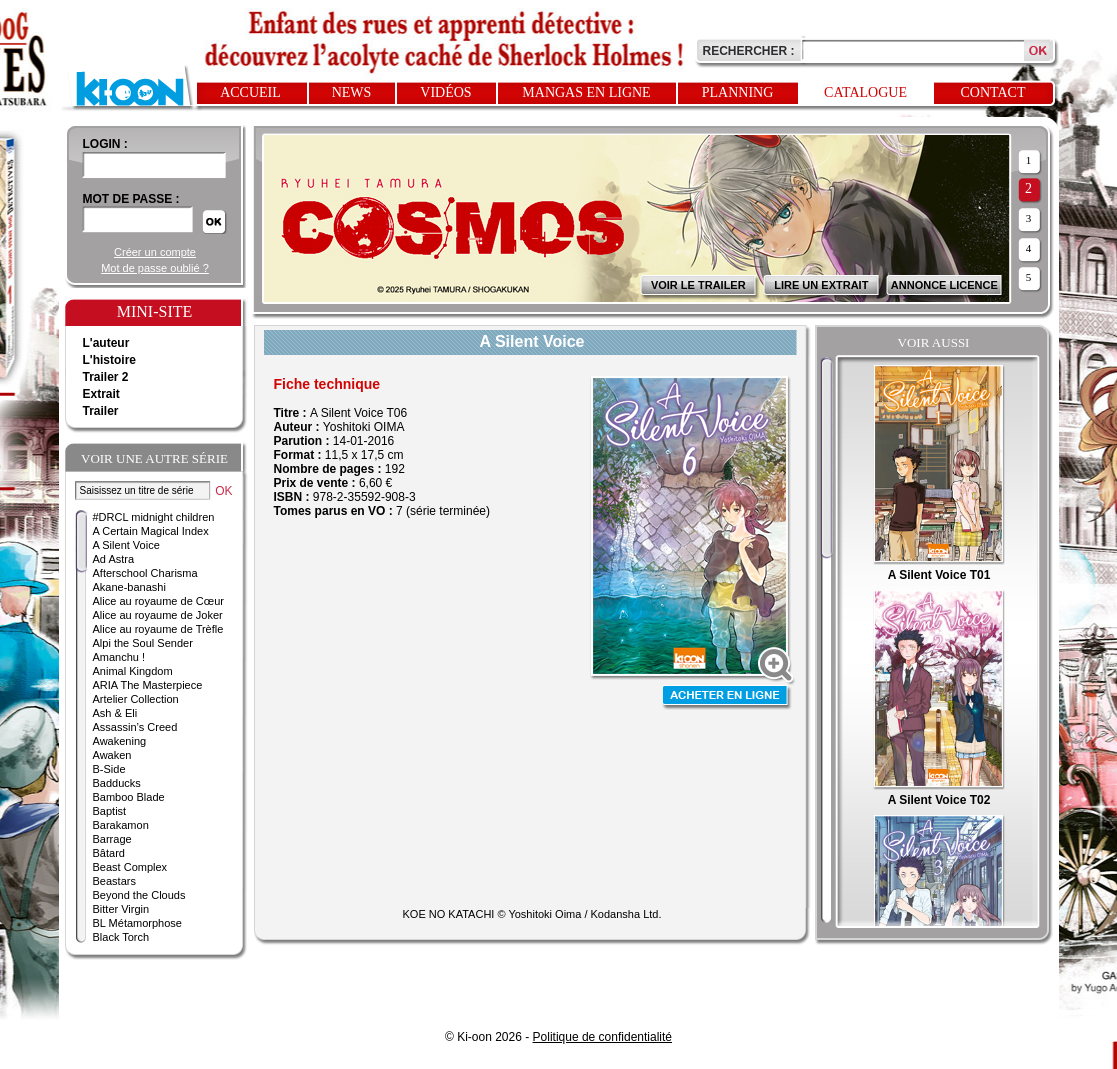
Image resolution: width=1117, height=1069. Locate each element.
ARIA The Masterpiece (148, 685)
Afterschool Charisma (145, 573)
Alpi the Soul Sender (143, 643)
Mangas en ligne (586, 92)
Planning (738, 92)
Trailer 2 (106, 377)
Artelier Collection (136, 699)
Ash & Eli (115, 713)
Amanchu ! (119, 657)
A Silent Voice (126, 545)
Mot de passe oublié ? (155, 268)
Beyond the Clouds (139, 895)
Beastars (114, 881)
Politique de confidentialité (602, 1037)
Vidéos (445, 92)
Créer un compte (155, 252)
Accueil (250, 92)
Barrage (112, 839)
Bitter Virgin (121, 909)
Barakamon (121, 825)
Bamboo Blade (129, 797)
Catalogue (865, 92)
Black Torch (121, 937)
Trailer (101, 411)
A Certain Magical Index (151, 531)
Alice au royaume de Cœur (158, 601)
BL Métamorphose (137, 923)
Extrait (101, 394)
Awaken (112, 755)
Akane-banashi (129, 587)
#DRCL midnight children (154, 517)
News (352, 92)
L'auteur (106, 343)
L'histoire (110, 360)
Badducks (117, 783)
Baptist (110, 811)
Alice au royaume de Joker (158, 615)
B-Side (109, 769)
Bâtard (109, 853)
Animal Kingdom (133, 671)
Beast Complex (130, 867)
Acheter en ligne (727, 697)
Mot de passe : (131, 199)
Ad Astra (114, 559)
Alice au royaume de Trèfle (158, 629)
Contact (993, 92)
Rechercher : (749, 51)
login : (105, 144)
